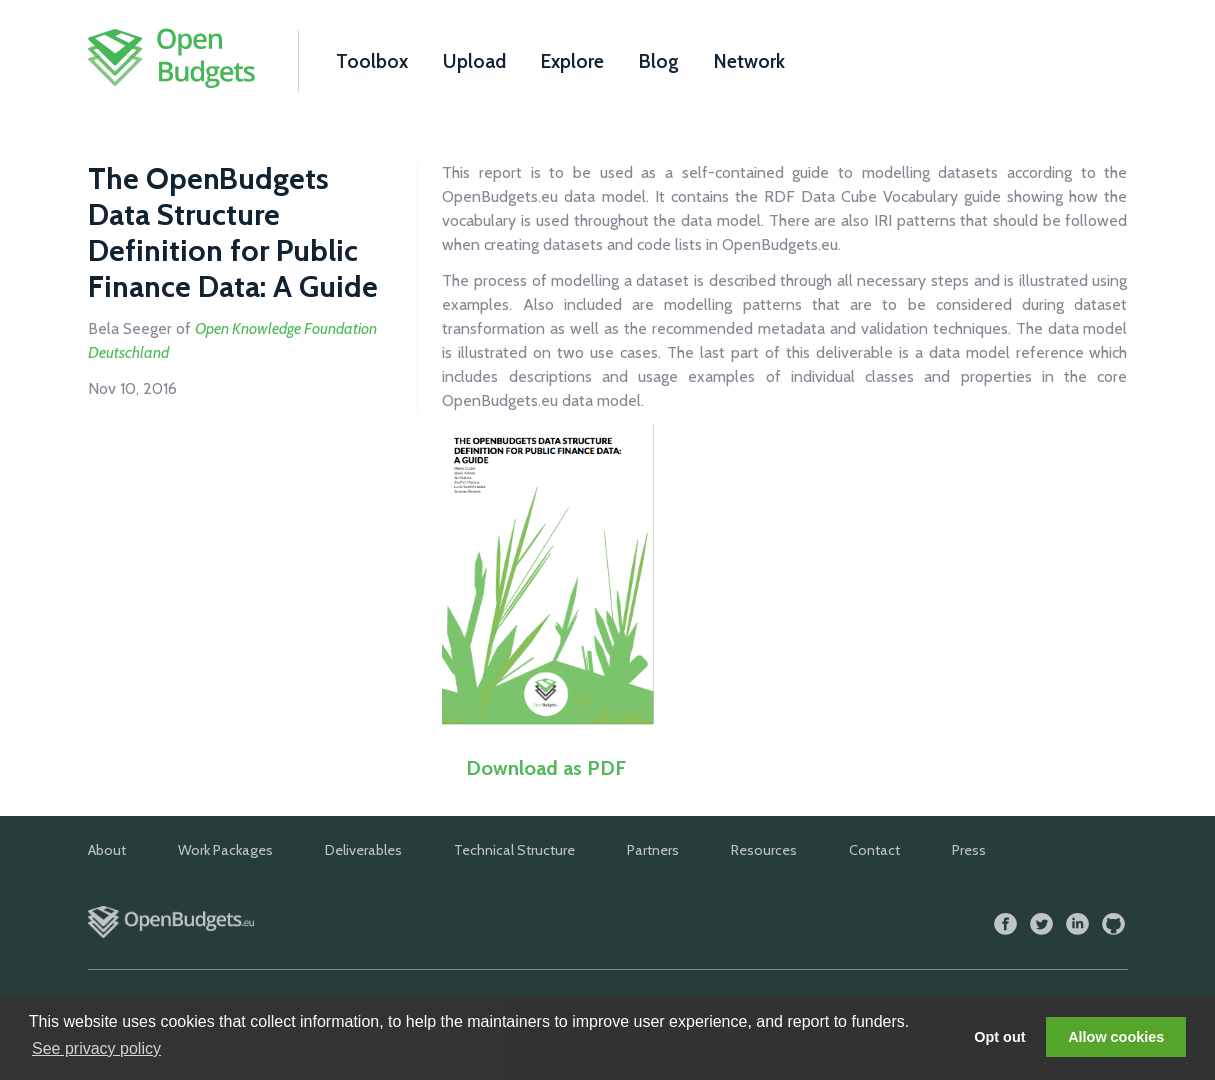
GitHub (1113, 924)
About (107, 850)
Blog (659, 61)
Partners (653, 850)
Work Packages (225, 850)
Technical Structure (514, 850)
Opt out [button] (999, 1037)
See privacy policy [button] (96, 1048)
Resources (764, 850)
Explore (572, 61)
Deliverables (363, 850)
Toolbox (372, 61)
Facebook (1005, 924)
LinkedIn (1077, 924)
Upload (474, 61)
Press (969, 850)
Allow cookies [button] (1116, 1037)
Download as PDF (546, 768)
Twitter (1041, 924)
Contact (874, 850)
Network (749, 61)
